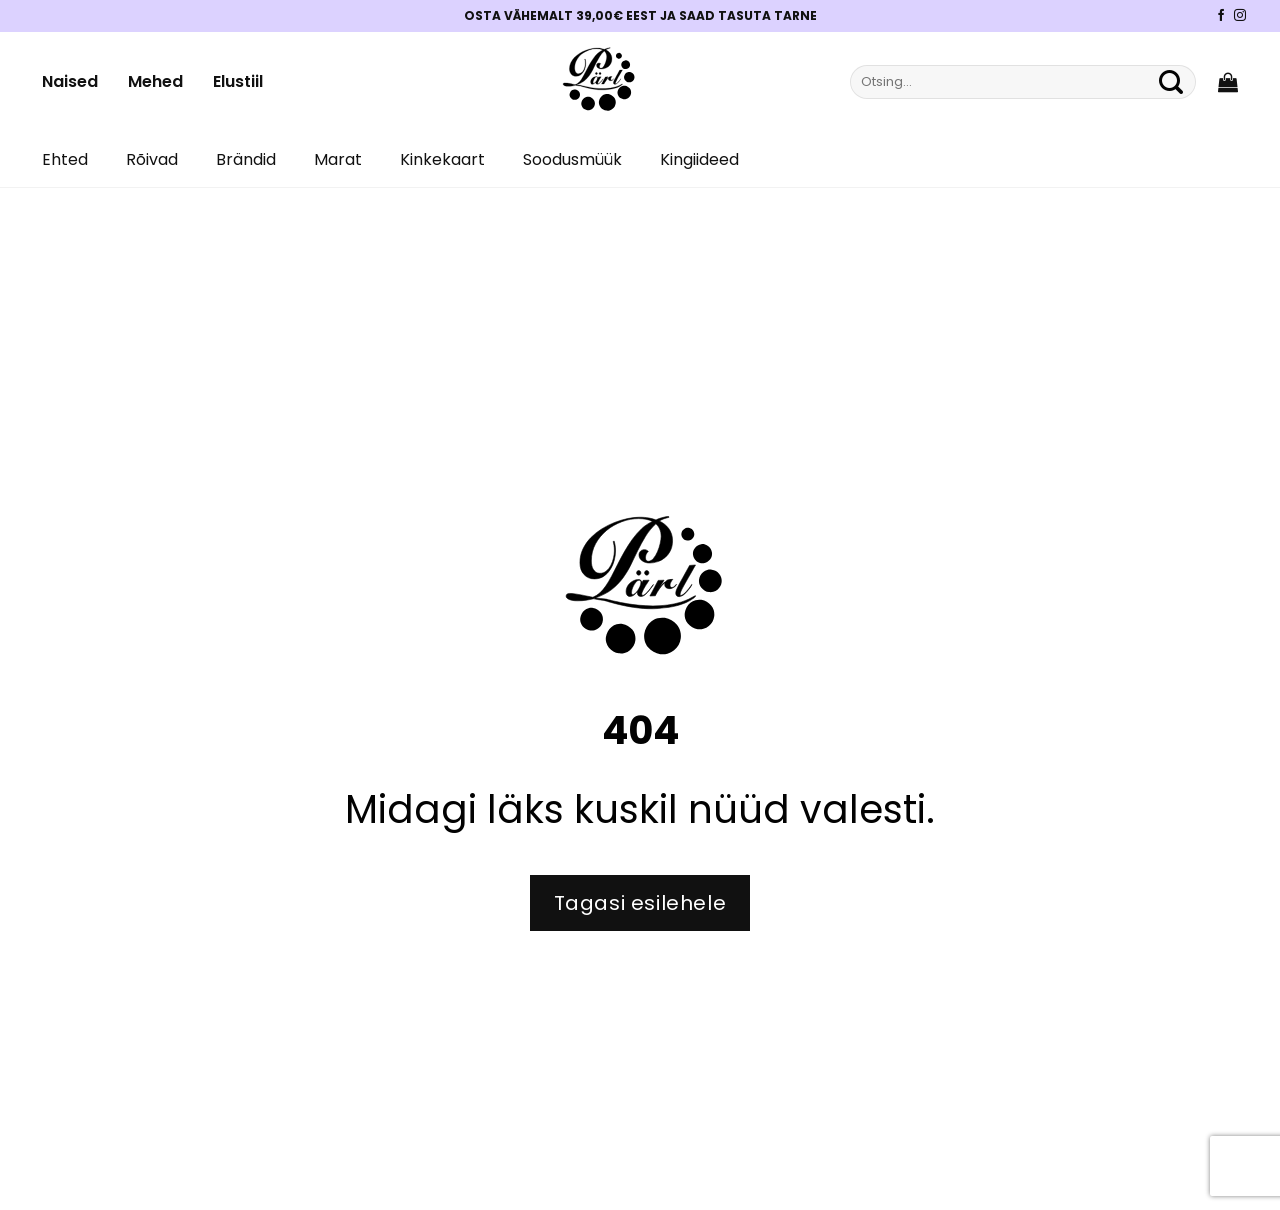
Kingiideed (699, 159)
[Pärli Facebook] (1221, 16)
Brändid (246, 159)
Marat (338, 159)
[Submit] (1171, 82)
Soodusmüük (572, 159)
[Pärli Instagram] (1240, 16)
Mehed (155, 81)
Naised (70, 81)
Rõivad (152, 159)
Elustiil (238, 81)
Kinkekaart (442, 159)
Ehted (65, 159)
